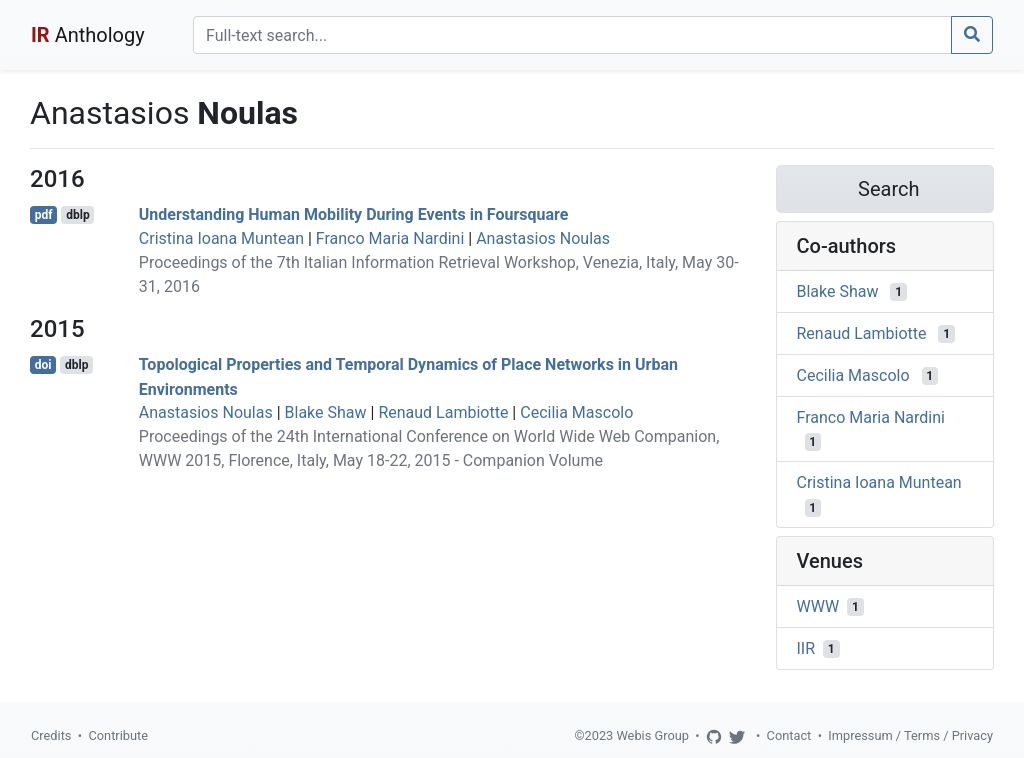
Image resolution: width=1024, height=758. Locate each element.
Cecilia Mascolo (576, 412)
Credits (51, 735)
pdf (44, 215)
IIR (806, 648)
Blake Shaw (326, 412)
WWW (818, 606)
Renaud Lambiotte (443, 412)
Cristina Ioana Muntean (221, 238)
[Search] (572, 35)
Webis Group (652, 735)
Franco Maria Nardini (390, 238)
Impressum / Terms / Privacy (910, 735)
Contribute (118, 735)
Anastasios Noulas (543, 238)
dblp (77, 215)
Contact (789, 735)
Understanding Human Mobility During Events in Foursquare (354, 214)
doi (43, 365)
